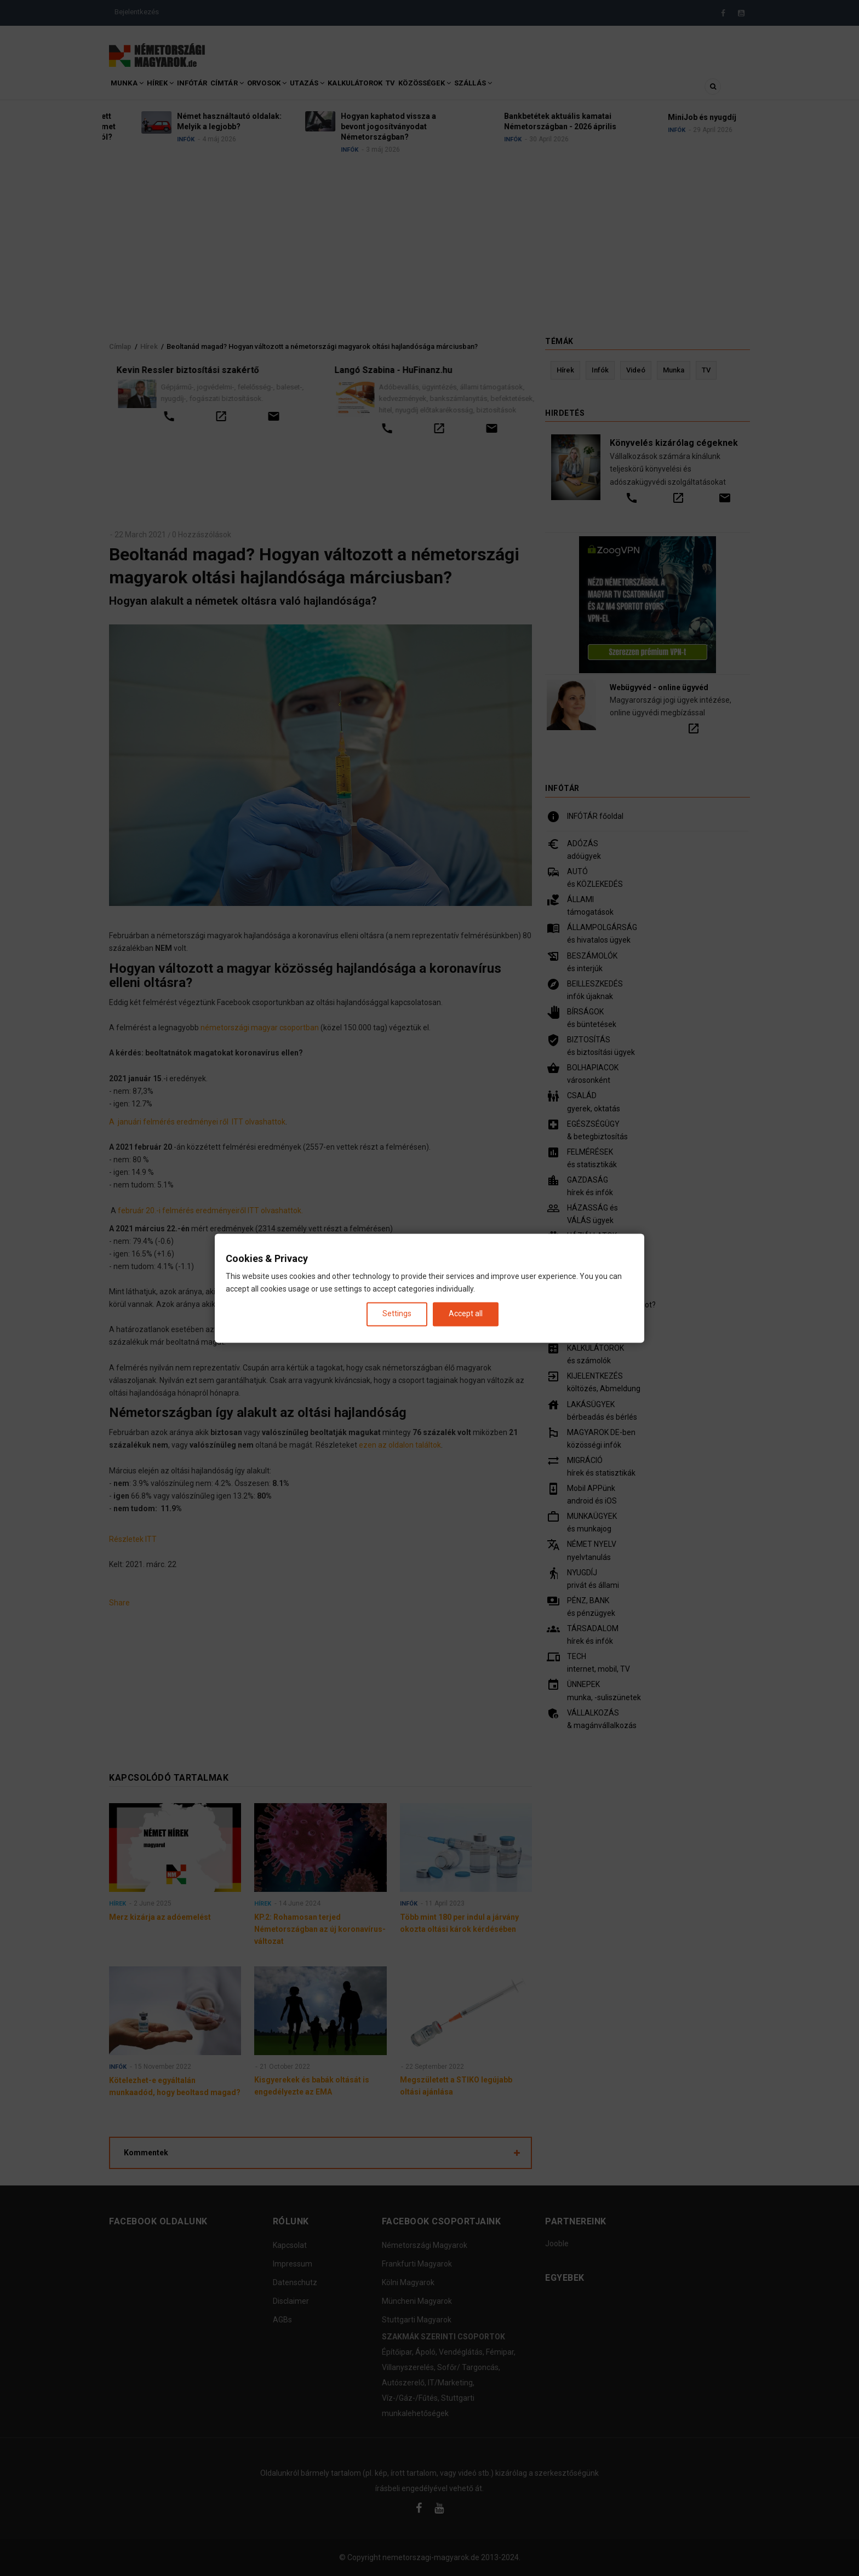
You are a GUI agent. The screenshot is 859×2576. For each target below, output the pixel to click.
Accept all (466, 1314)
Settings (396, 1314)
